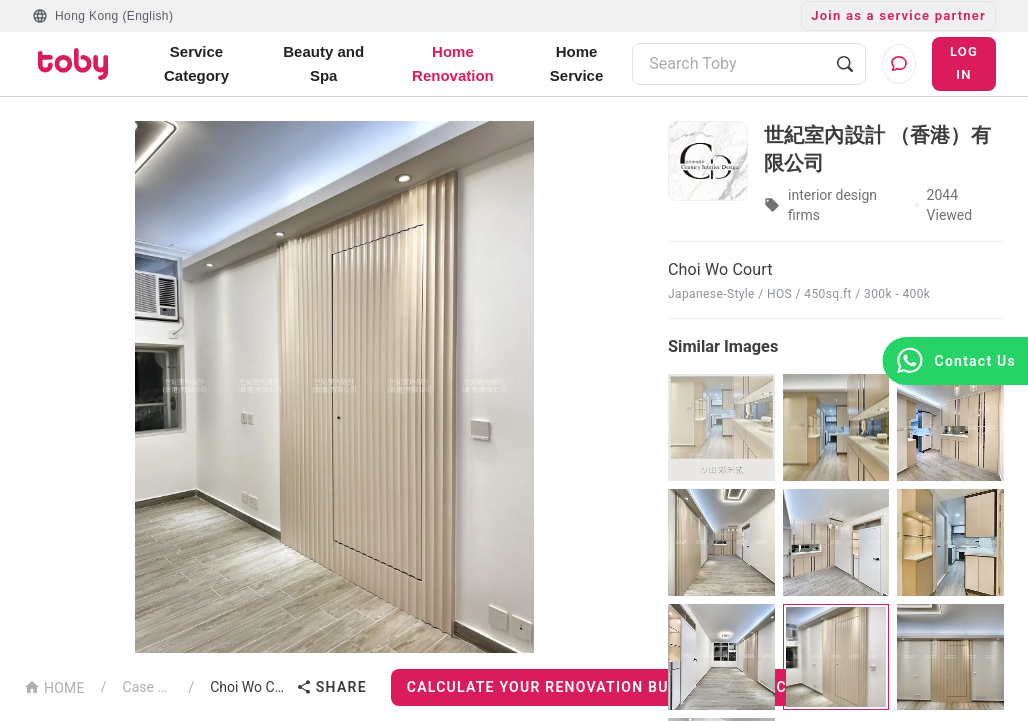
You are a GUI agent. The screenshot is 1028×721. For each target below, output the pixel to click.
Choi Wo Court (249, 687)
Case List (148, 687)
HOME (54, 686)
